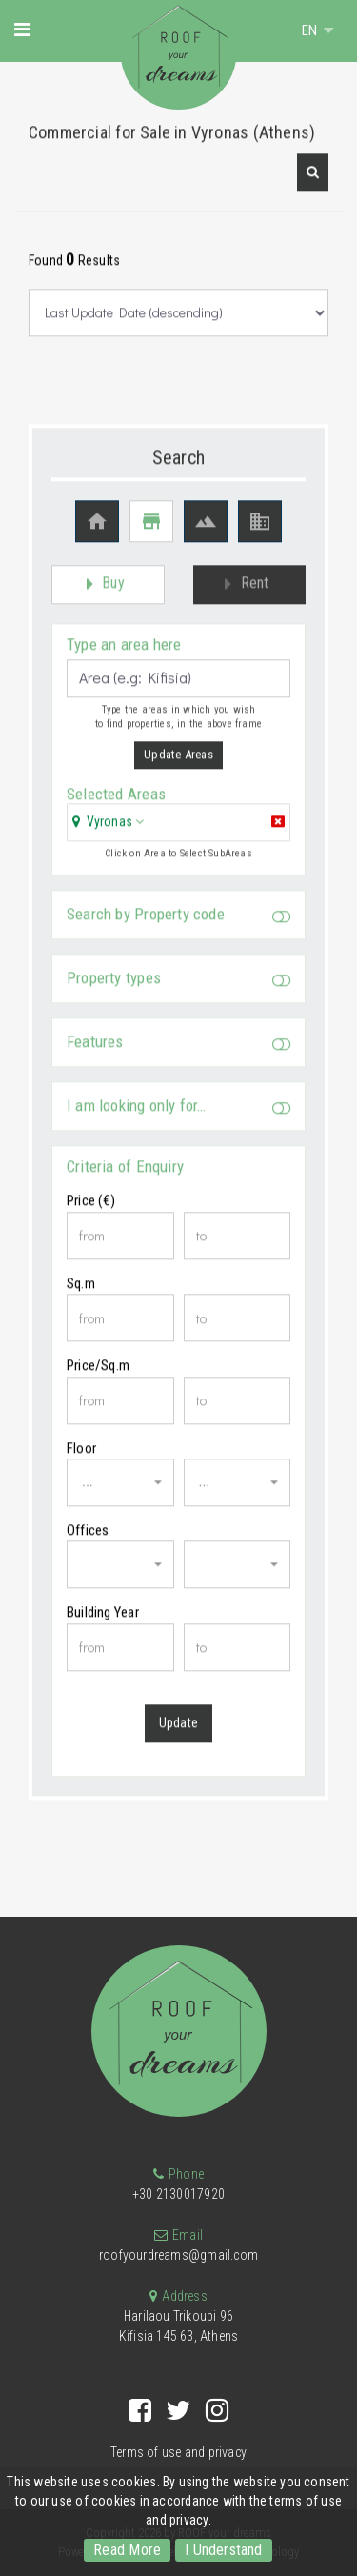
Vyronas (109, 829)
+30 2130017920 (178, 2194)
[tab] (178, 832)
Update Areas (178, 763)
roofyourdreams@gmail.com (178, 2255)
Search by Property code (178, 924)
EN (311, 30)
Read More (127, 2550)
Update (178, 1732)
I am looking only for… (178, 1115)
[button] (312, 182)
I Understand (224, 2550)
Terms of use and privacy (178, 2452)
